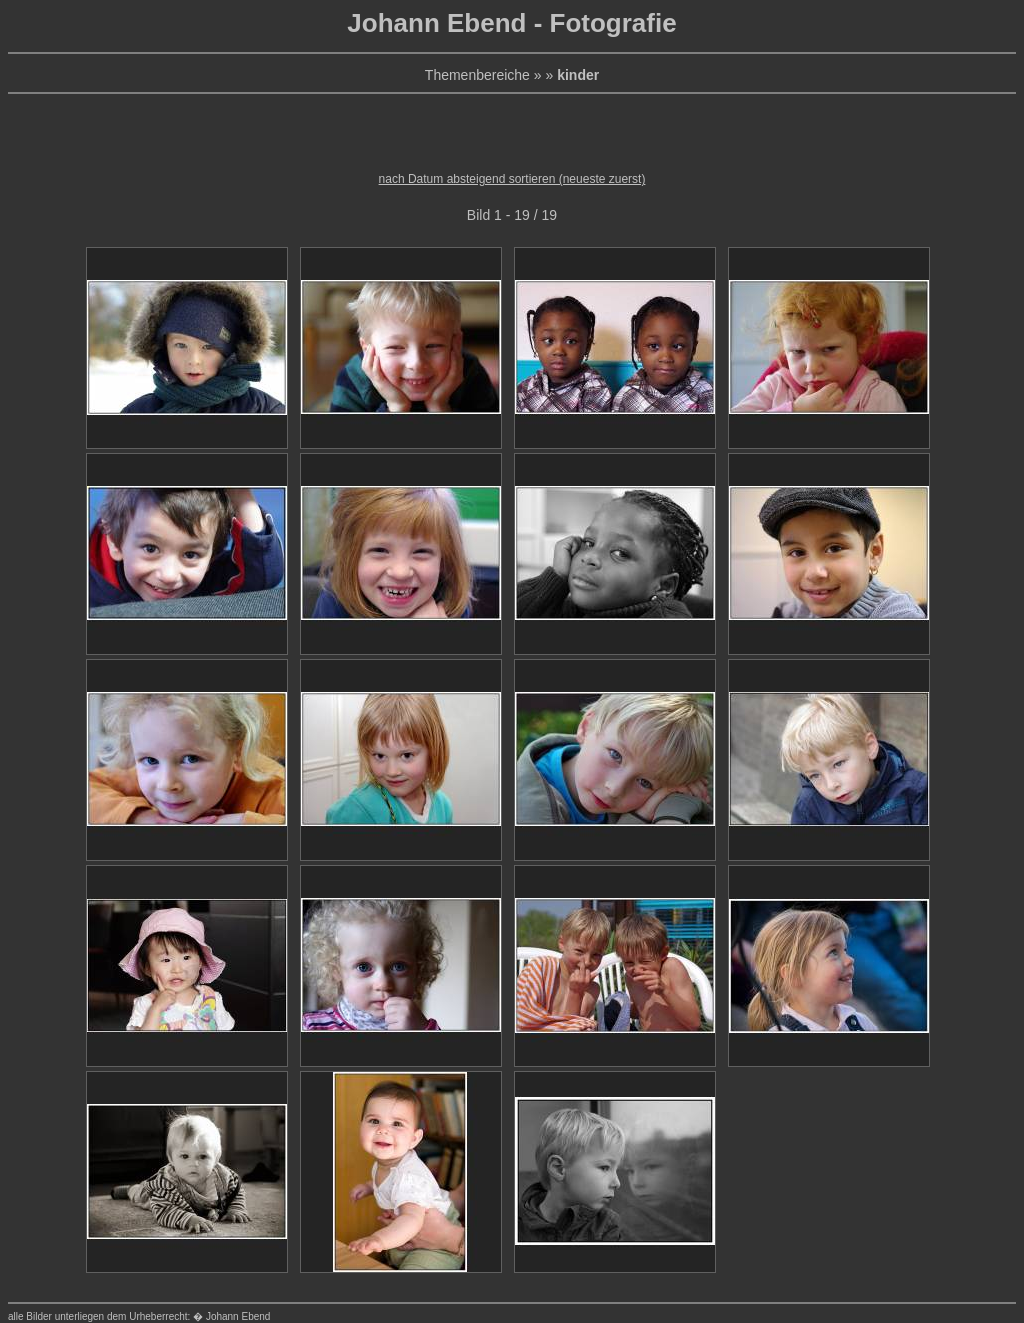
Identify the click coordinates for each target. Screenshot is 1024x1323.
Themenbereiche (477, 75)
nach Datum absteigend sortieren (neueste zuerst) (512, 179)
